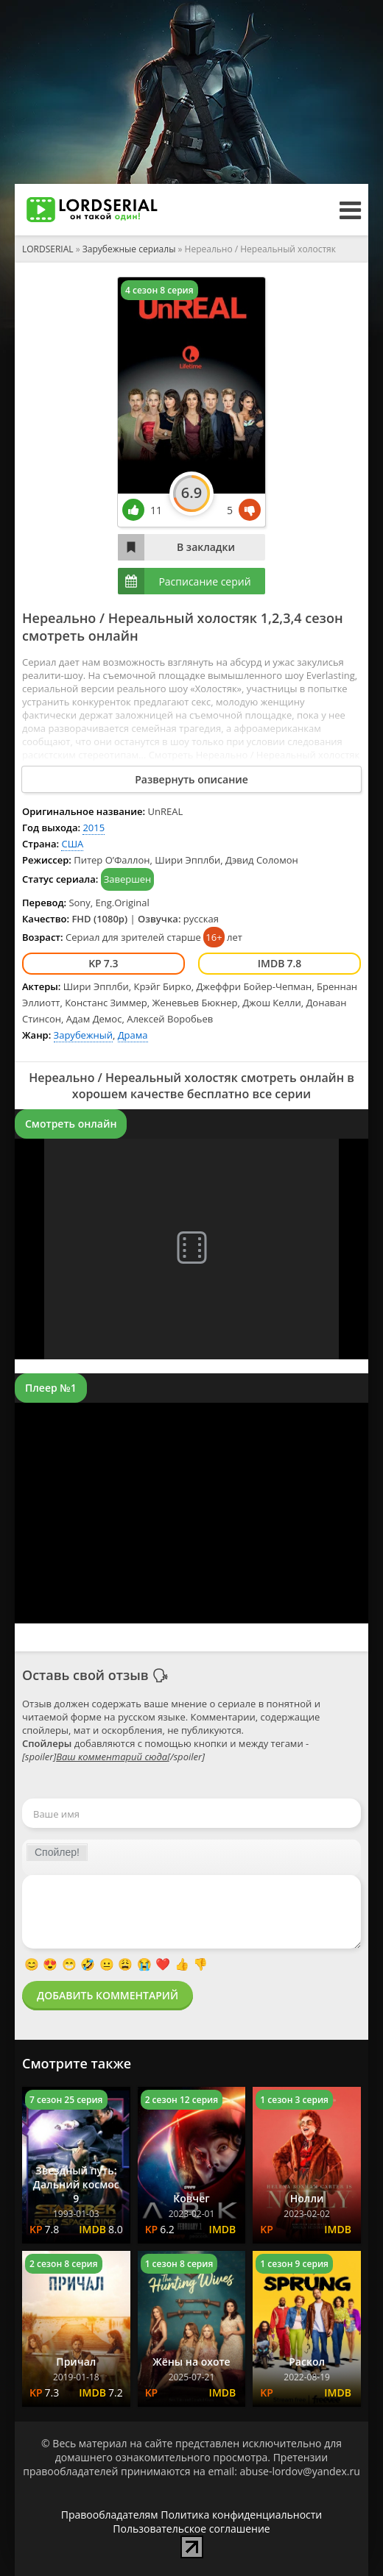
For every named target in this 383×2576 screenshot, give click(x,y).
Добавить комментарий (107, 1995)
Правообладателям (109, 2515)
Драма (133, 1035)
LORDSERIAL (48, 249)
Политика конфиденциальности (241, 2515)
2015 (93, 827)
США (72, 843)
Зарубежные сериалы (129, 249)
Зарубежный (83, 1035)
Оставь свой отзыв (85, 1675)
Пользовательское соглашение (191, 2529)
